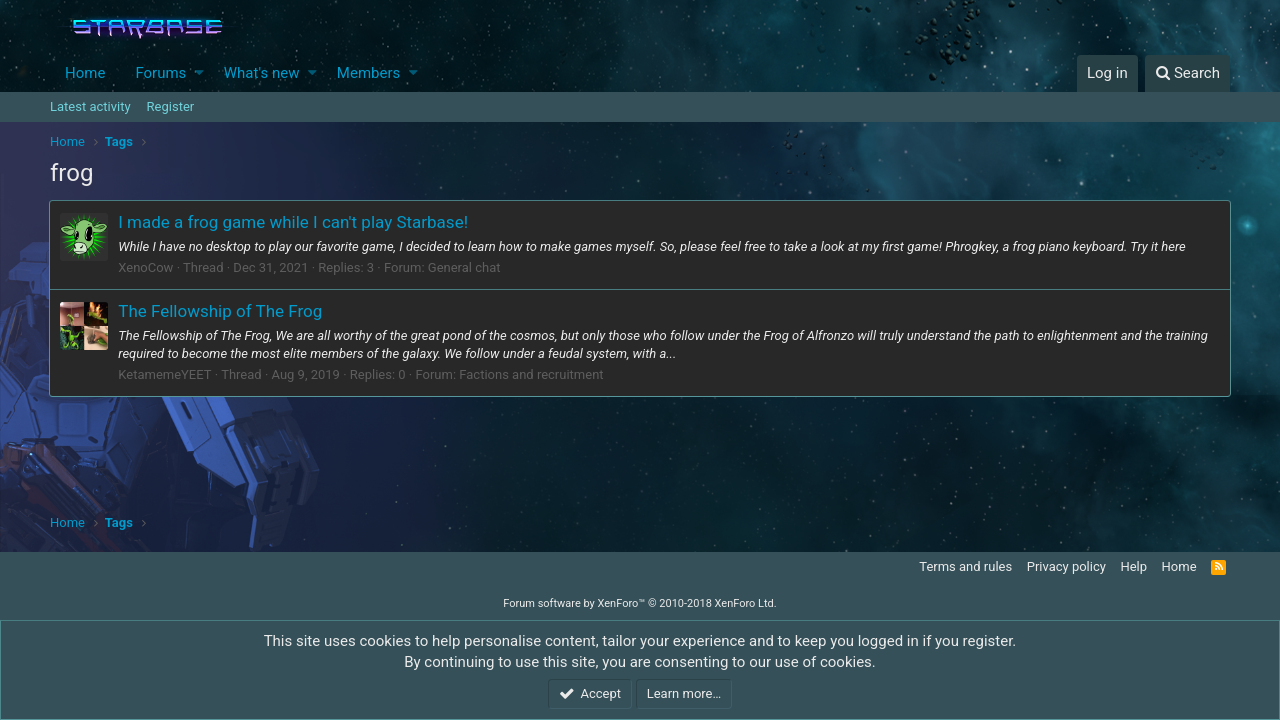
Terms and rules (965, 566)
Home (85, 73)
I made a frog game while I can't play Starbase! (294, 222)
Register (171, 106)
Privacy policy (1066, 566)
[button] (199, 73)
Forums (160, 73)
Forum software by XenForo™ (639, 603)
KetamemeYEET (165, 374)
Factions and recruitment (532, 374)
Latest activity (90, 106)
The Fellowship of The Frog (221, 311)
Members (368, 73)
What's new (262, 73)
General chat (465, 267)
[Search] (1187, 73)
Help (1133, 566)
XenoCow (146, 267)
